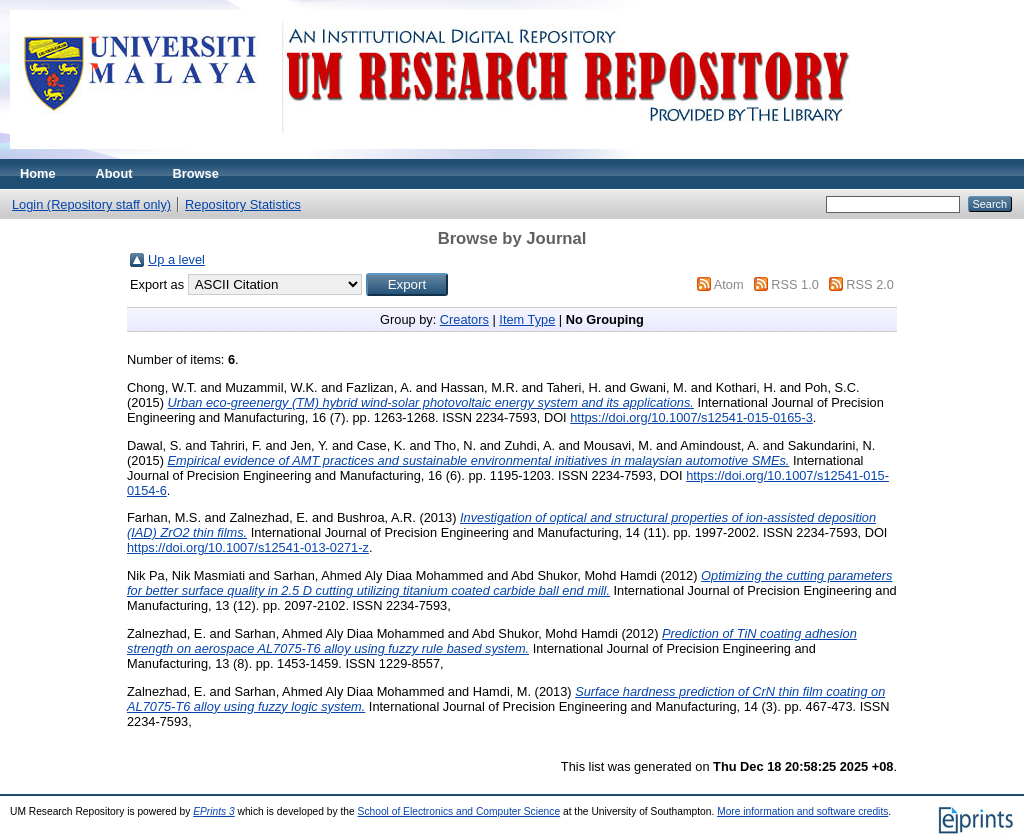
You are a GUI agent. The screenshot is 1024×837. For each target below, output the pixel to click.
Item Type (527, 319)
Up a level (176, 259)
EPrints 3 (214, 811)
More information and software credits (802, 811)
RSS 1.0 (795, 284)
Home (38, 173)
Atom (729, 284)
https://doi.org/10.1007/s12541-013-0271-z (248, 547)
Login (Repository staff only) (91, 204)
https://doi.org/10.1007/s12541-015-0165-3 (691, 417)
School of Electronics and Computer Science (459, 811)
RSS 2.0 (870, 284)
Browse (196, 173)
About (114, 173)
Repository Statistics (243, 204)
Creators (464, 319)
